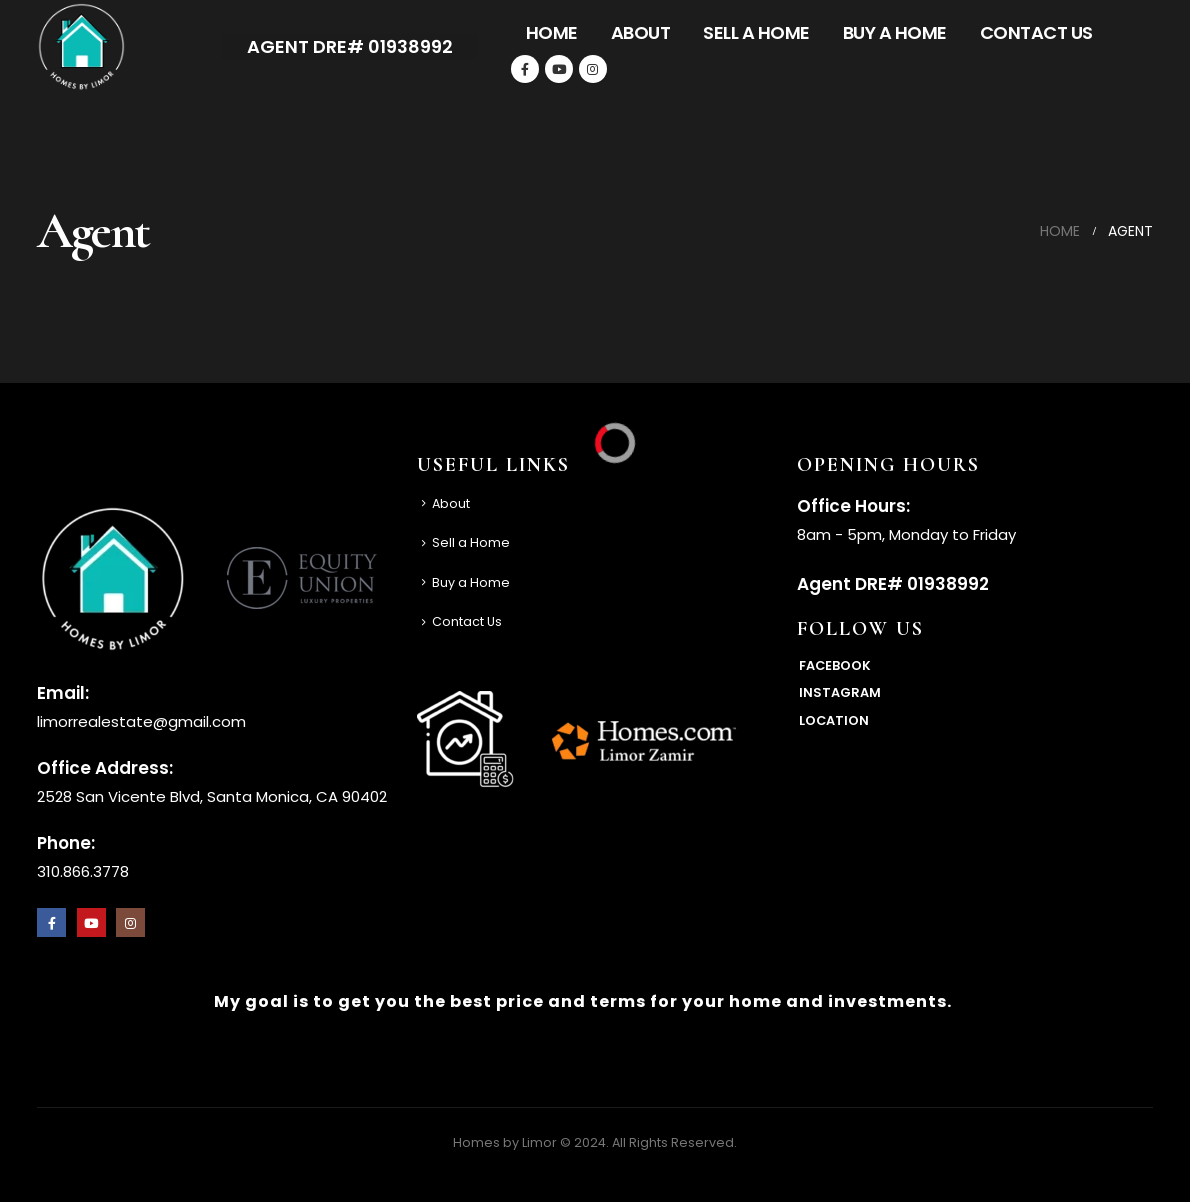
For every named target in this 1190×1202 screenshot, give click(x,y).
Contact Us (1036, 32)
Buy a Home (895, 32)
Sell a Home (756, 32)
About (641, 32)
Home (552, 32)
